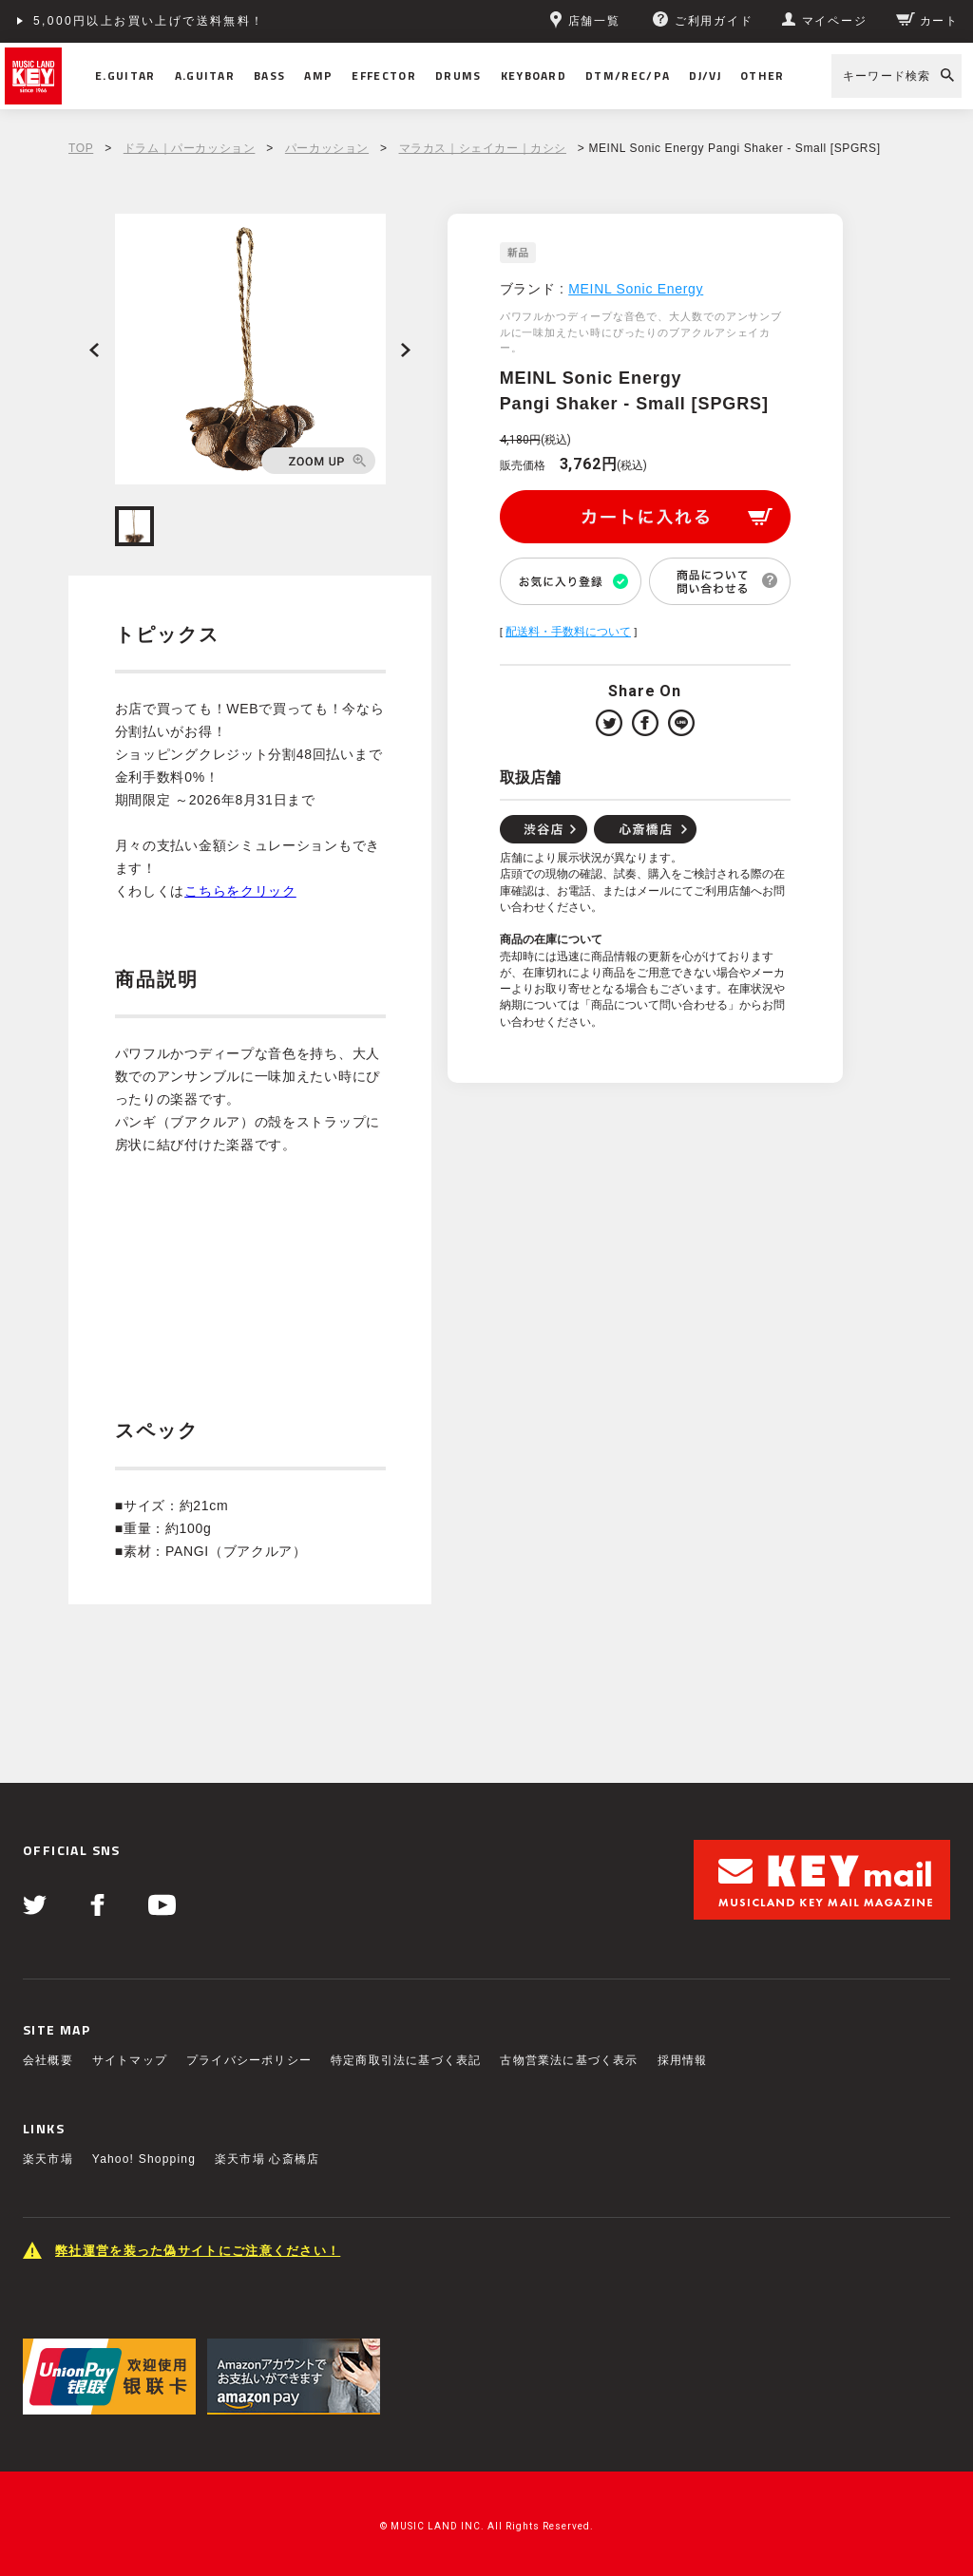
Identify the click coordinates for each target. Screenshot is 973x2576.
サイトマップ (129, 2060)
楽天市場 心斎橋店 (267, 2159)
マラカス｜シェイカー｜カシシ (482, 148)
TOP (80, 148)
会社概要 (48, 2060)
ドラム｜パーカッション (190, 148)
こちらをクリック (240, 891)
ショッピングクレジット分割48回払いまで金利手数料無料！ (220, 21)
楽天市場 (48, 2159)
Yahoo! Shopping (144, 2159)
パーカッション (327, 148)
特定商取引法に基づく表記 (406, 2060)
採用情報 (683, 2060)
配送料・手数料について (568, 631)
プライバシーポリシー (249, 2060)
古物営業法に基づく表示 (569, 2060)
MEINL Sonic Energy (635, 288)
